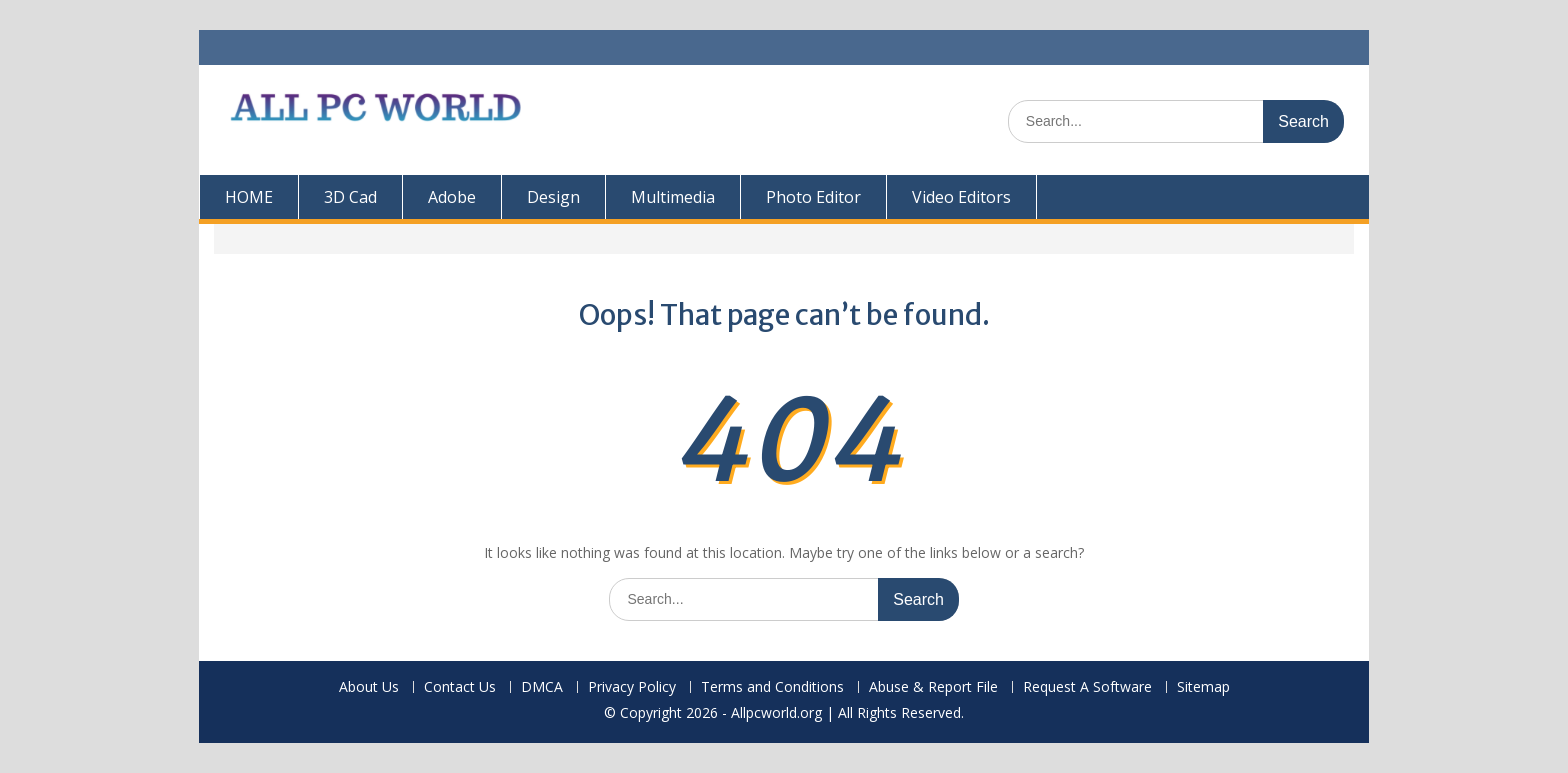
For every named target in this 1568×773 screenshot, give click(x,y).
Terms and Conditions (772, 687)
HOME (249, 197)
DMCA (542, 687)
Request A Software (1087, 687)
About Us (369, 687)
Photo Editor (813, 197)
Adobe (452, 197)
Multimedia (673, 197)
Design (553, 197)
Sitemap (1203, 687)
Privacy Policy (632, 687)
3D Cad (350, 197)
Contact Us (460, 687)
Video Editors (961, 197)
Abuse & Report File (933, 687)
